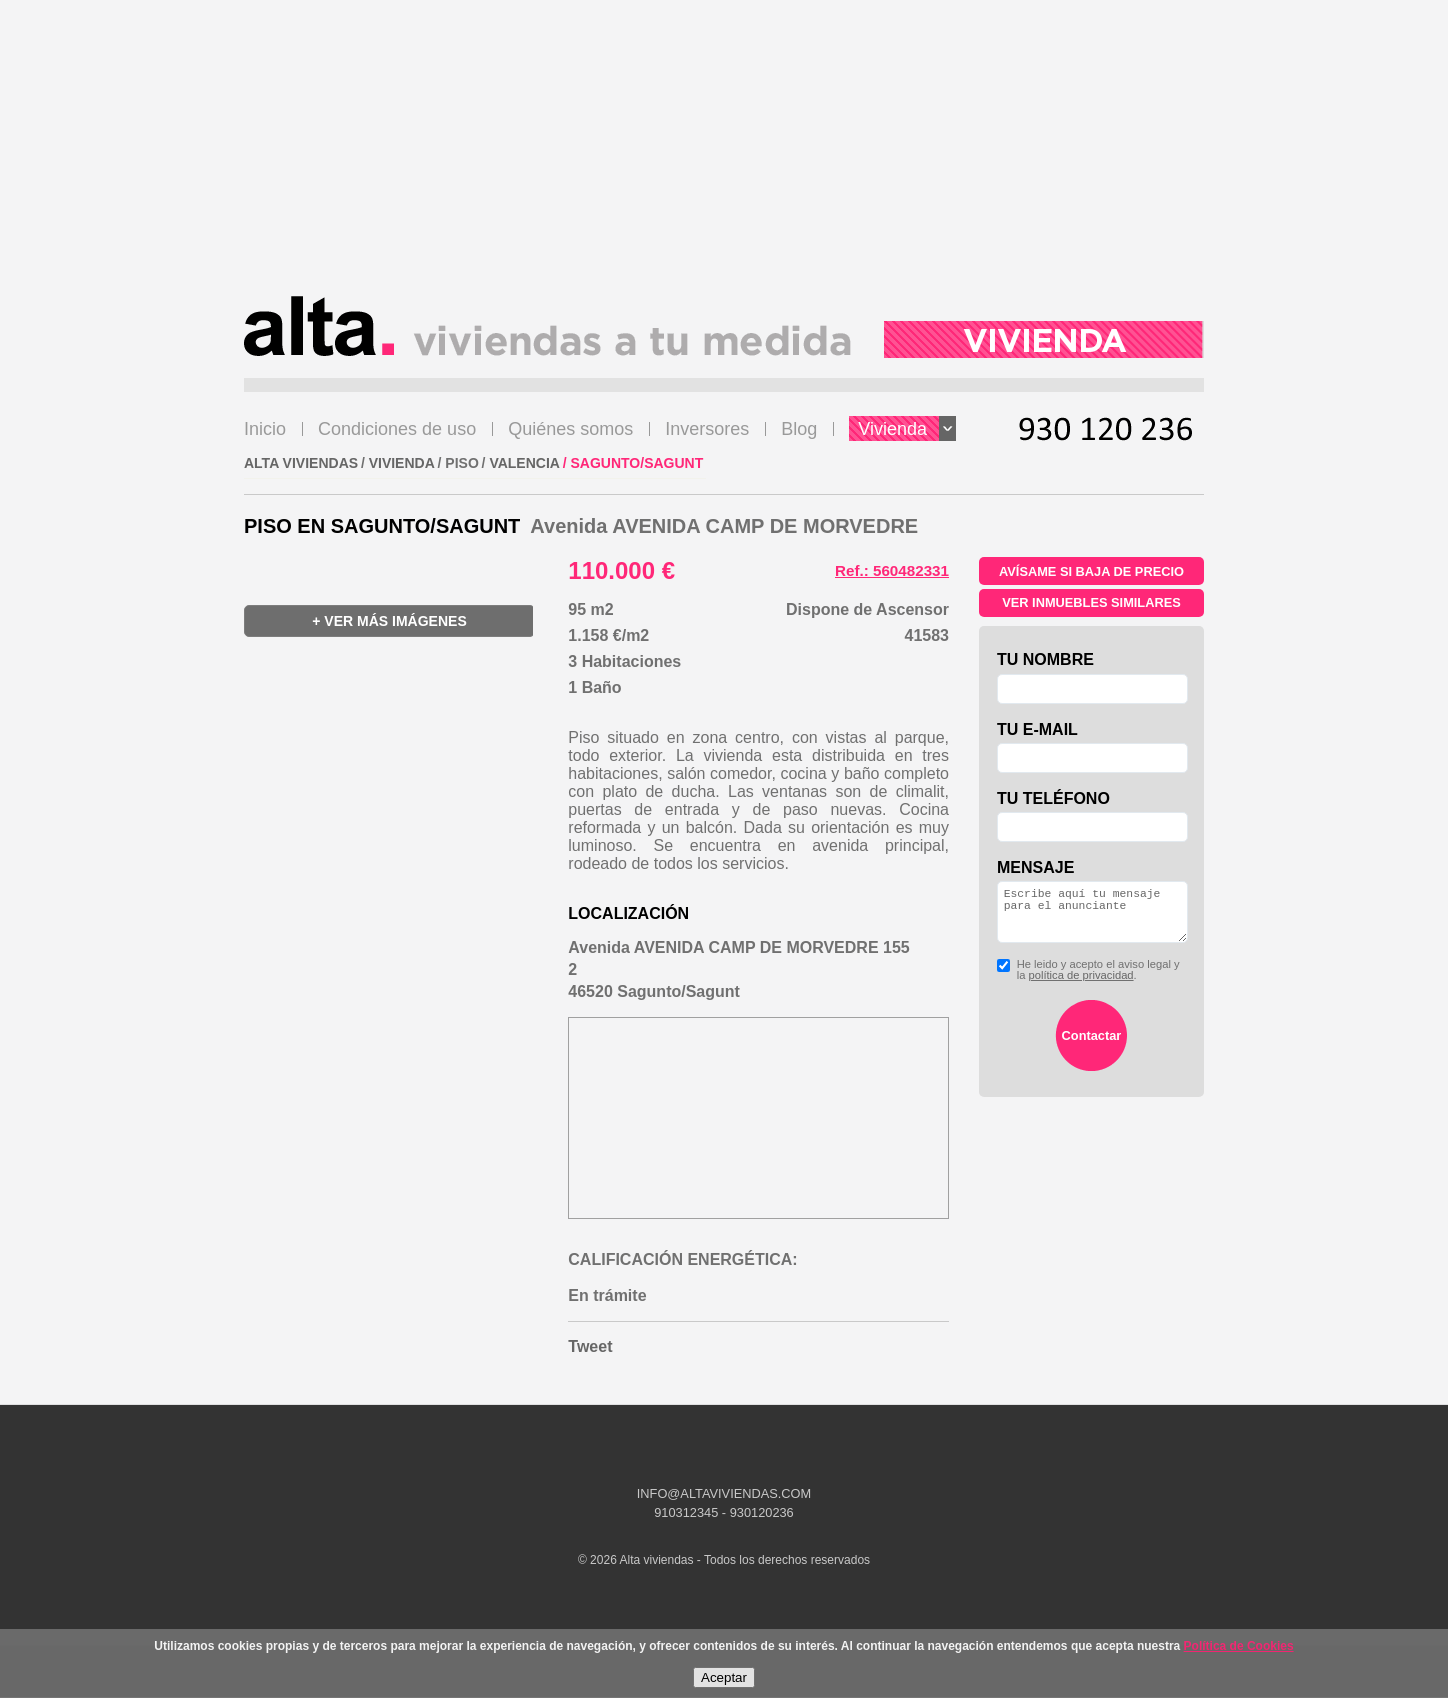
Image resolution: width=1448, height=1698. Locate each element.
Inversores (707, 429)
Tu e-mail (1037, 729)
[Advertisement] (724, 156)
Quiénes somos (570, 429)
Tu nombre (1045, 659)
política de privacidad (1080, 987)
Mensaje (1035, 867)
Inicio (265, 429)
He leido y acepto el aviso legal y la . (1088, 982)
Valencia (524, 463)
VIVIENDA (402, 463)
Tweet (590, 1346)
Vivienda (907, 428)
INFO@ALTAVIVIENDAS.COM (724, 1493)
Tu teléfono (1053, 798)
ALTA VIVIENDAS (301, 463)
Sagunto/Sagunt (637, 463)
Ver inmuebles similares (1091, 602)
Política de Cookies (1239, 1646)
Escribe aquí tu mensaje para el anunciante (1092, 918)
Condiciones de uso (397, 429)
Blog (799, 429)
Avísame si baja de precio (1091, 571)
